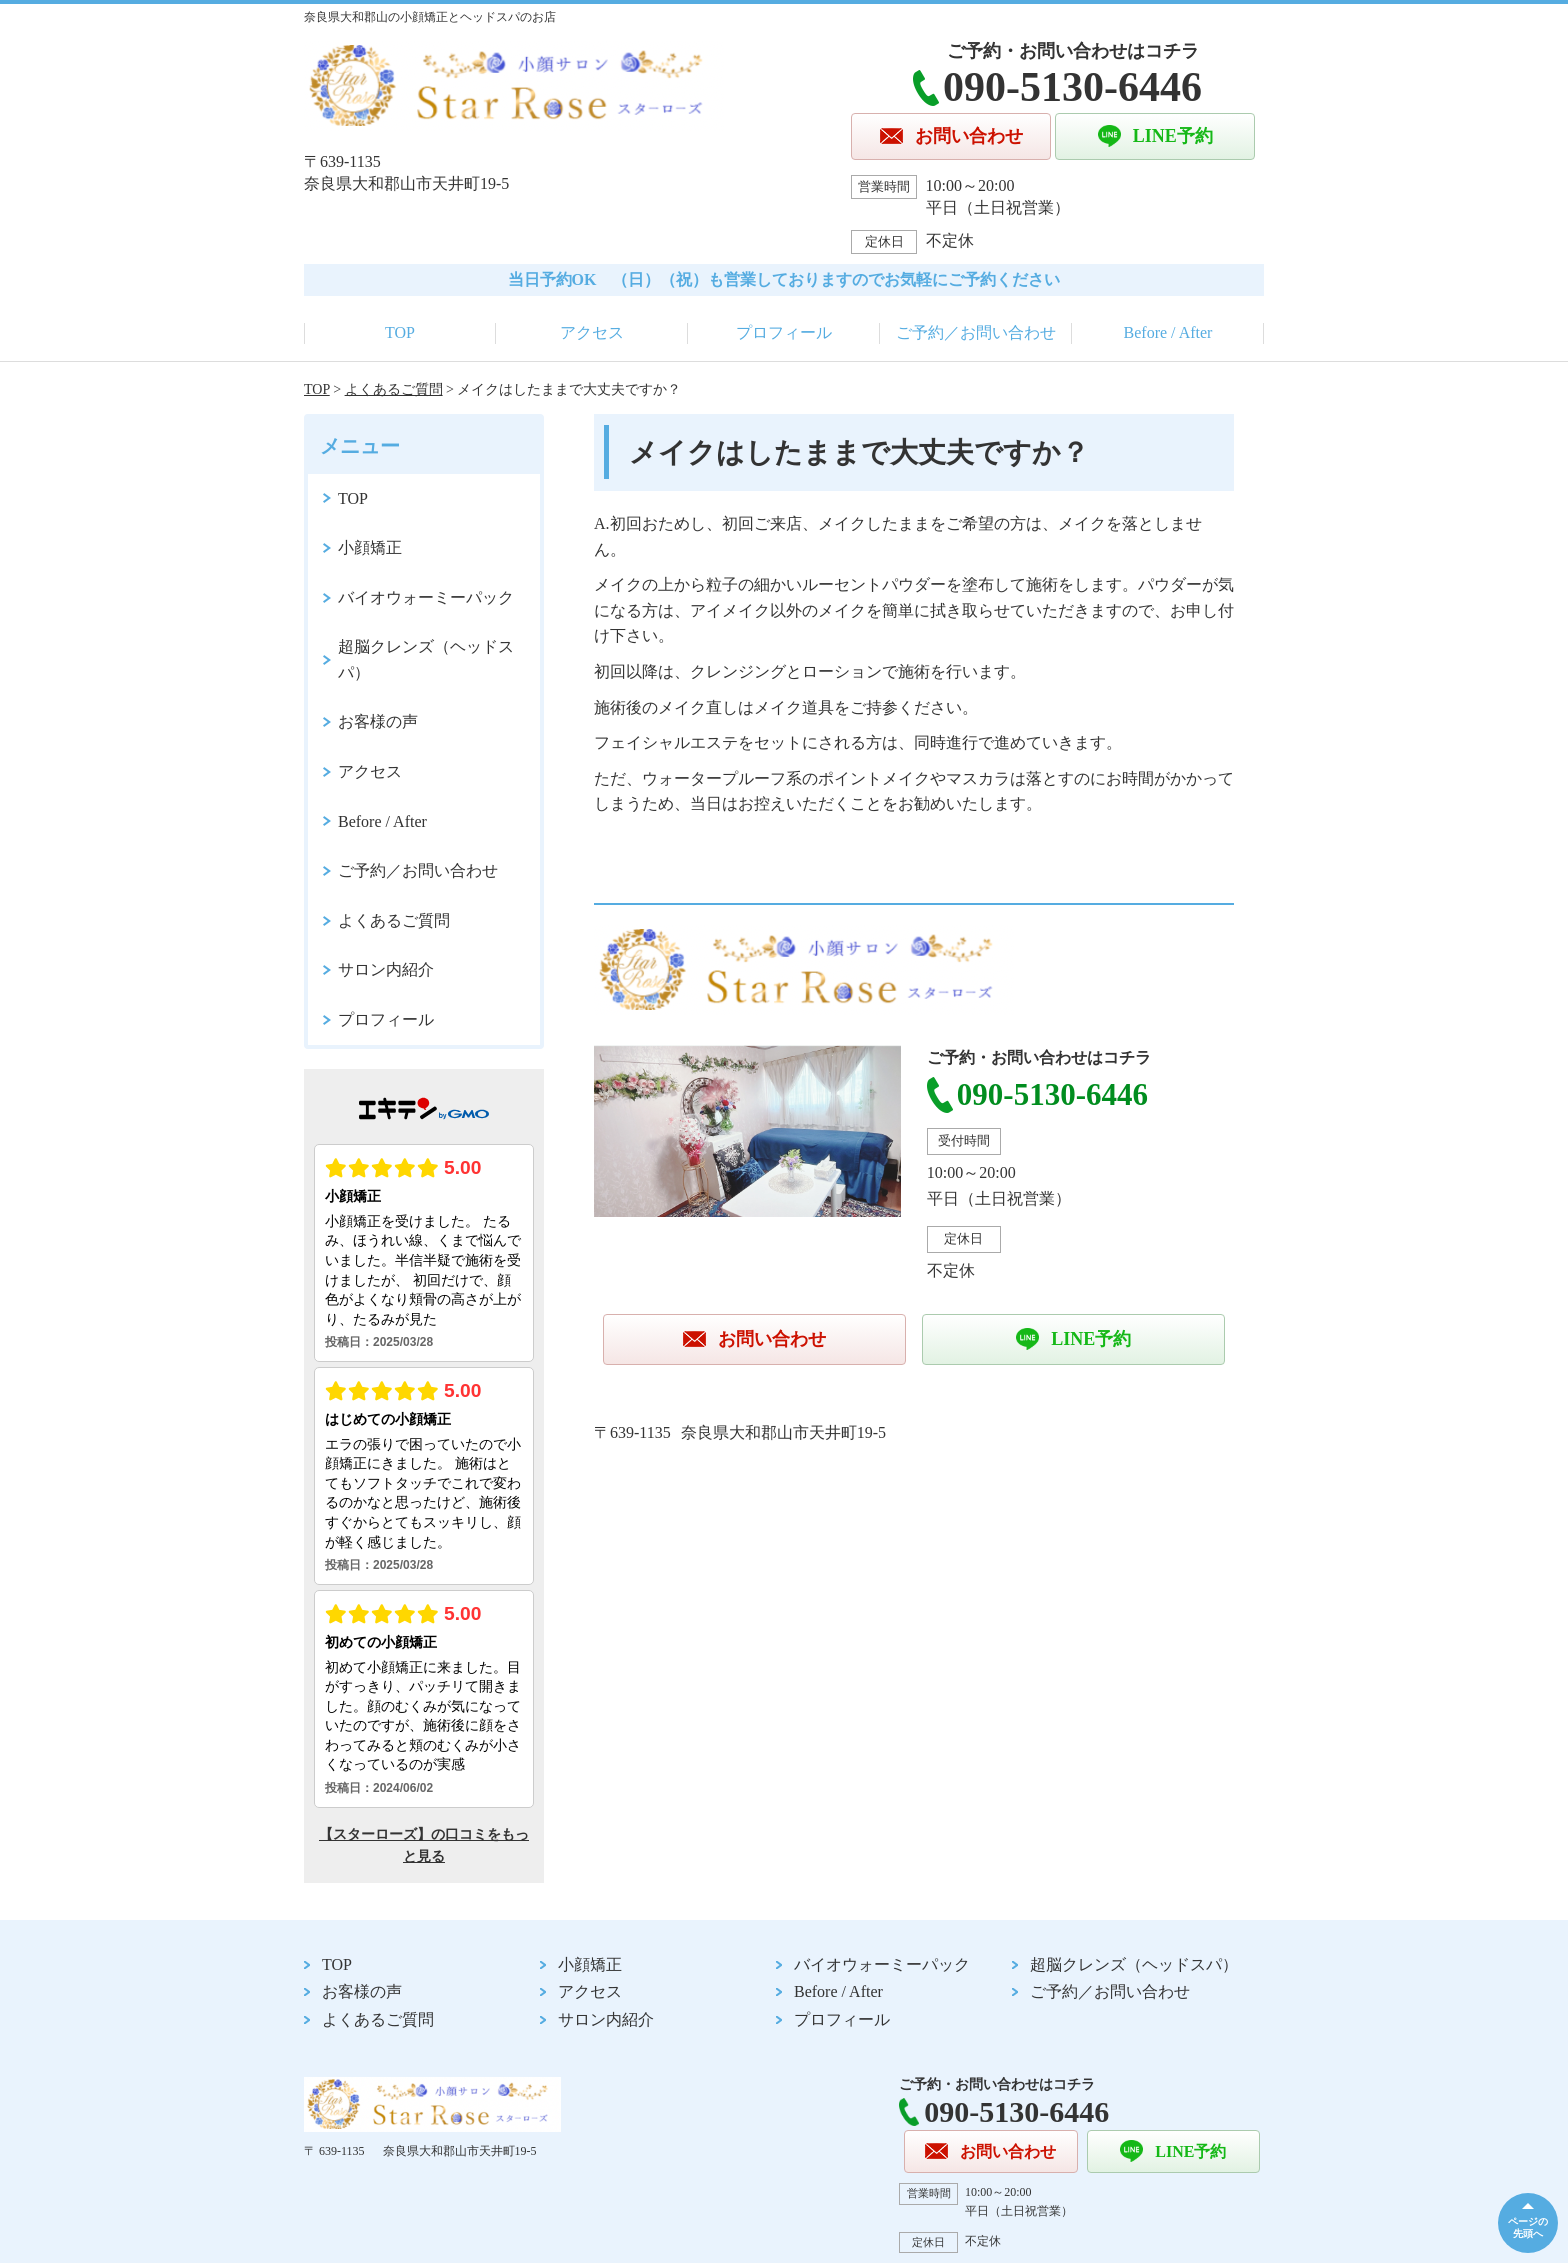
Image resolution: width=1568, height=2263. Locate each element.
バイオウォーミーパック (426, 597)
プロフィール (784, 332)
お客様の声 (378, 721)
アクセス (592, 332)
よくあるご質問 (394, 389)
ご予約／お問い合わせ (976, 332)
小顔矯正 (370, 547)
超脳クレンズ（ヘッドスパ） (426, 659)
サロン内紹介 (386, 969)
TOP (400, 332)
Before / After (1168, 332)
